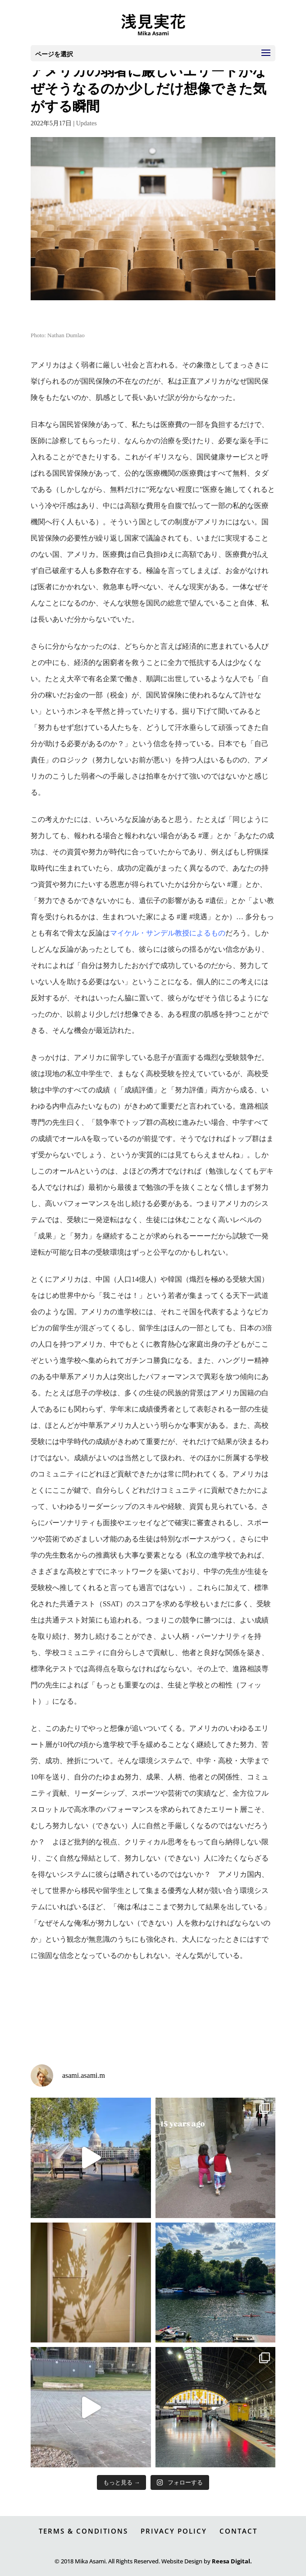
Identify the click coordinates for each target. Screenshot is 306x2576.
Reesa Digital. (232, 2561)
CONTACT (238, 2530)
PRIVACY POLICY (174, 2530)
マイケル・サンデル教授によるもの (167, 933)
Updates (86, 123)
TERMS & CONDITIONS (83, 2530)
